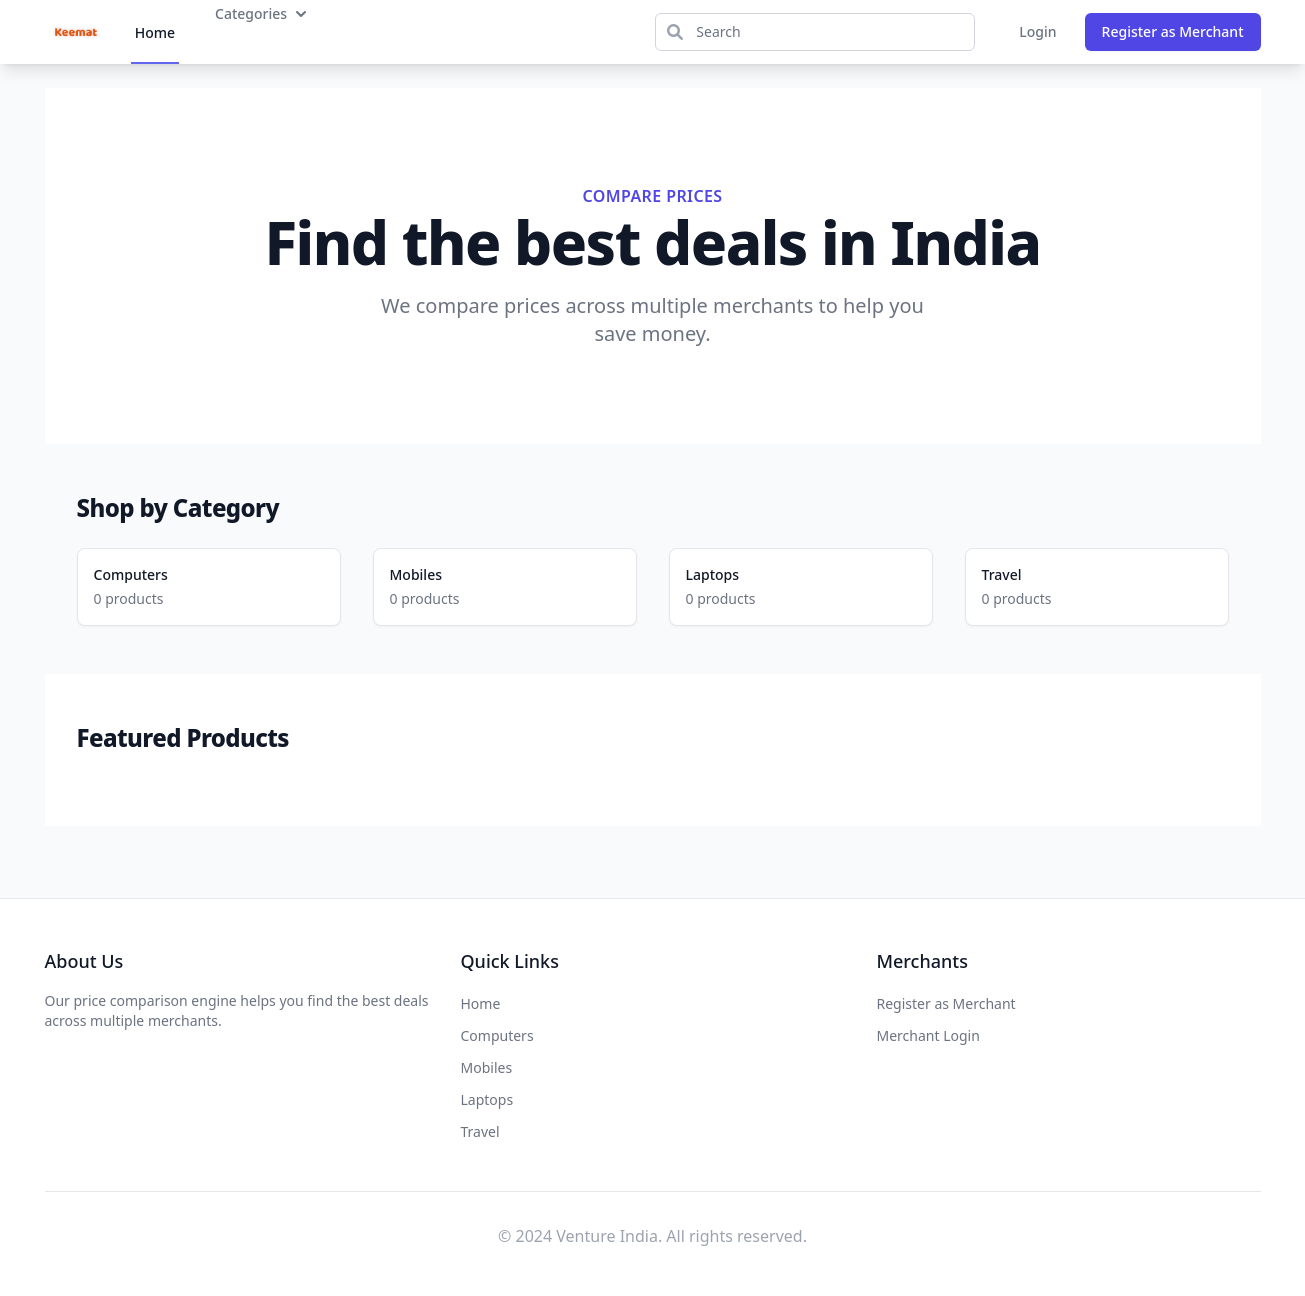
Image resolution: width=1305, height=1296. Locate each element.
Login (1037, 31)
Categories (263, 14)
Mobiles (416, 574)
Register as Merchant (1173, 31)
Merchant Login (928, 1035)
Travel (1002, 574)
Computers (131, 574)
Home (155, 32)
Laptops (713, 574)
